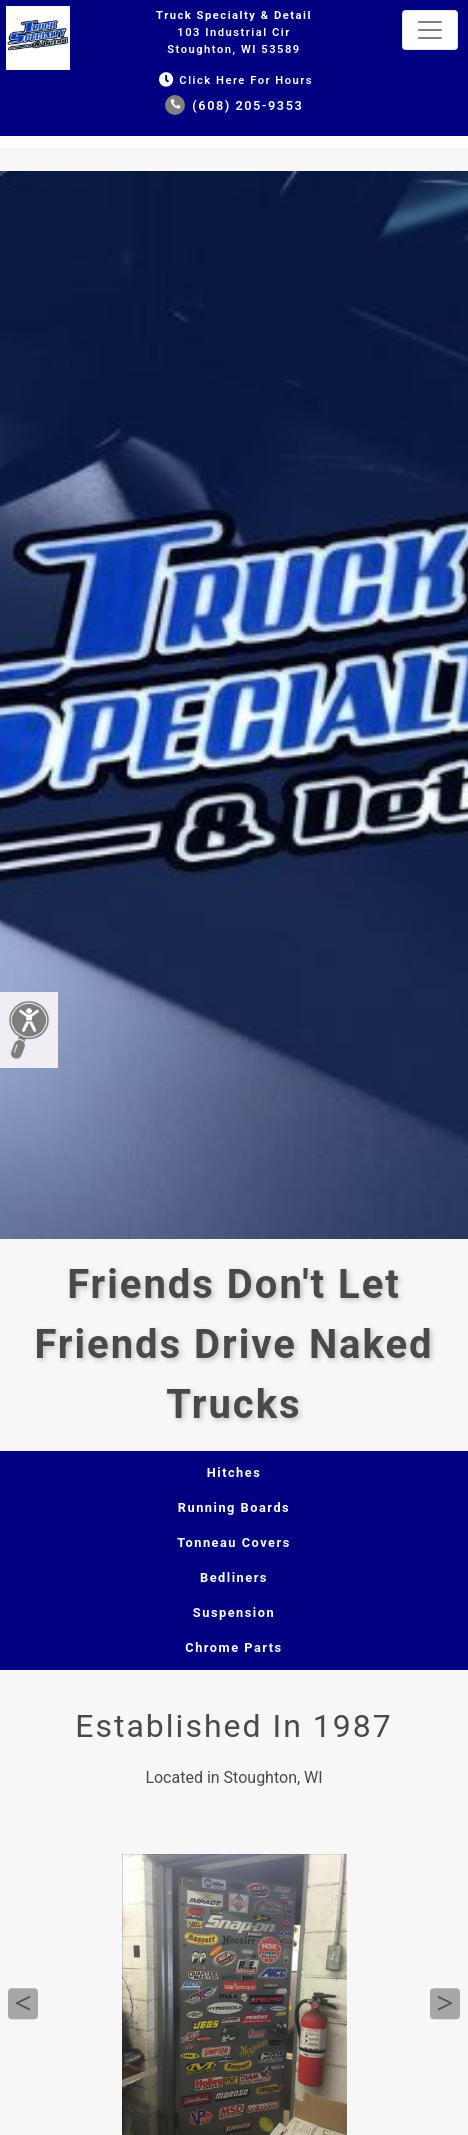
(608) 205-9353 (234, 105)
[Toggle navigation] (430, 30)
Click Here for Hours (234, 80)
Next (445, 2004)
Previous (23, 2004)
